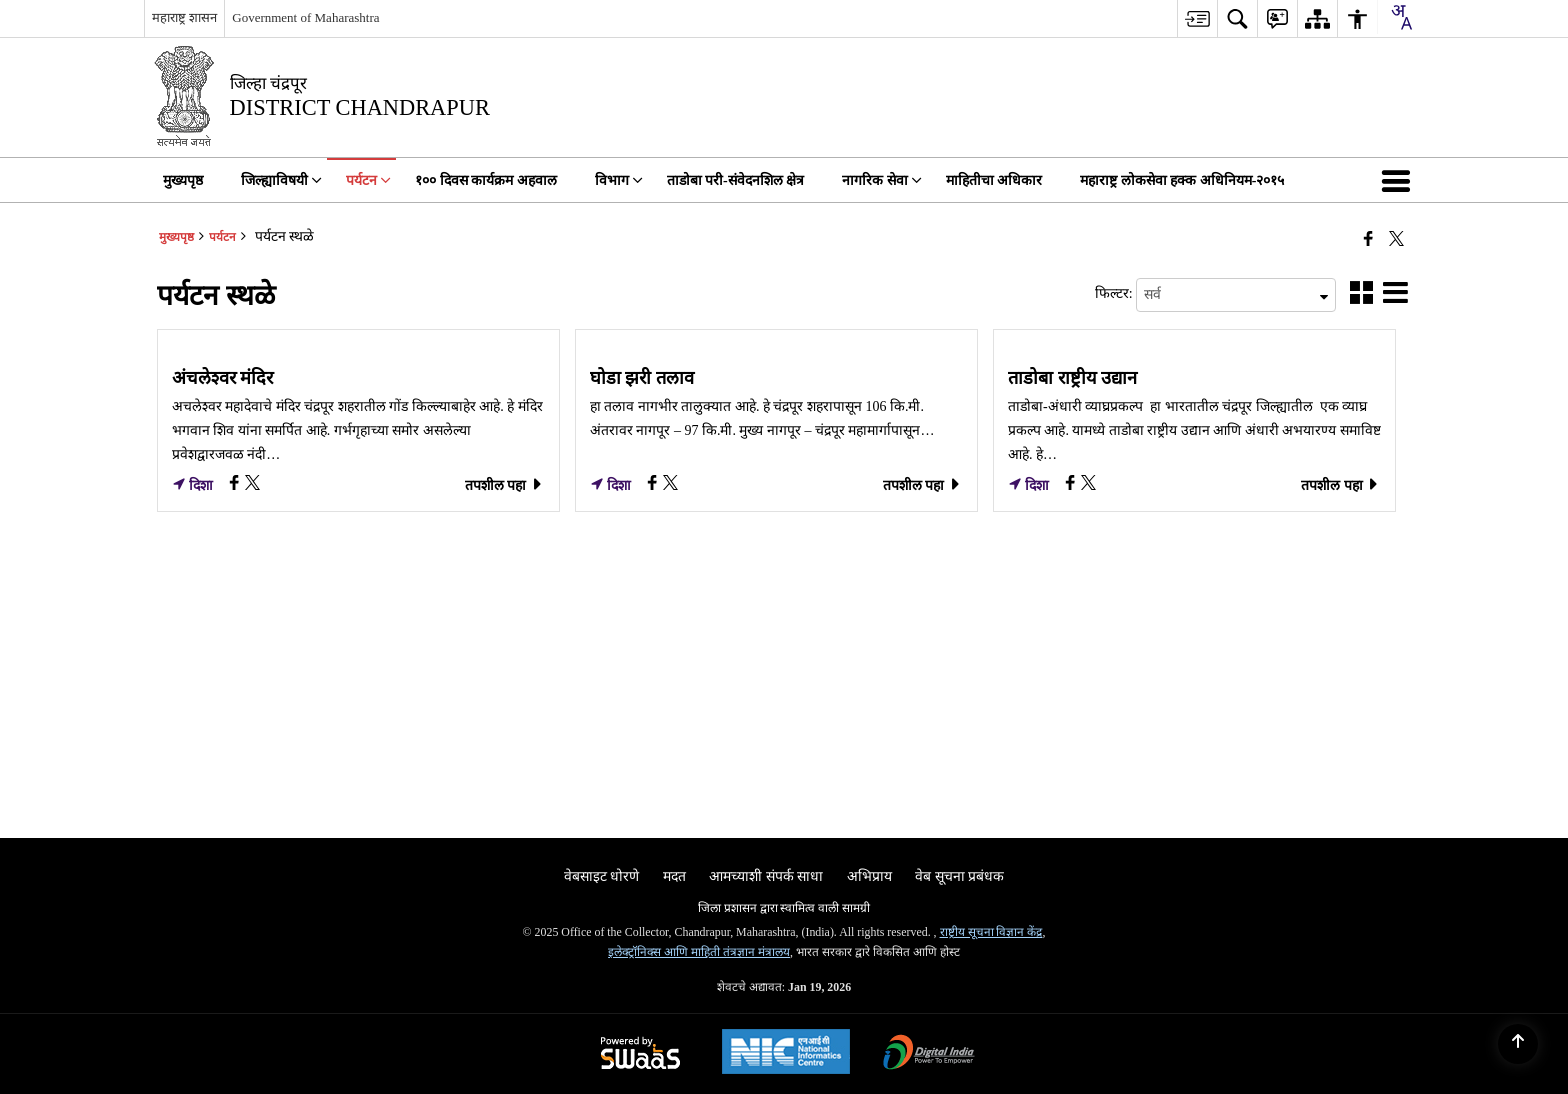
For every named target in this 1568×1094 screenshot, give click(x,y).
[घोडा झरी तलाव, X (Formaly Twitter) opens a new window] (670, 485)
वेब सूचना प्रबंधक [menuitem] (959, 876)
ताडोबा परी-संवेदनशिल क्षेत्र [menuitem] (736, 180)
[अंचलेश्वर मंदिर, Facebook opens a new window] (236, 485)
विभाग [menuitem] (619, 180)
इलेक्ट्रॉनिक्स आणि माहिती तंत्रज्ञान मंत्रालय (699, 952)
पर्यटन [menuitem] (368, 180)
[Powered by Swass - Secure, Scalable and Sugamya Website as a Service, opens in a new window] (640, 1054)
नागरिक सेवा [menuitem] (882, 180)
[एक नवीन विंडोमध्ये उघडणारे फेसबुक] (1368, 239)
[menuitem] (1197, 18)
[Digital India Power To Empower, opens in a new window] (929, 1054)
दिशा (193, 485)
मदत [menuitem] (674, 876)
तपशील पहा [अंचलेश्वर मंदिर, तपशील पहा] (504, 485)
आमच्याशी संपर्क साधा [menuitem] (766, 876)
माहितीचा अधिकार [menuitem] (994, 180)
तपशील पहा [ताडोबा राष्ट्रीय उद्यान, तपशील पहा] (1340, 485)
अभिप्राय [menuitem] (869, 876)
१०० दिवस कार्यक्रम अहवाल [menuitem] (486, 180)
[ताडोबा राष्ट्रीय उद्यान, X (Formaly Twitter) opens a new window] (1088, 485)
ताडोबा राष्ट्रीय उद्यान (1072, 378)
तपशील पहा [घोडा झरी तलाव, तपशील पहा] (922, 485)
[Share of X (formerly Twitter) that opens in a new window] (1396, 239)
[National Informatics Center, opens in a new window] (786, 1054)
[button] (1400, 180)
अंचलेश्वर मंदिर (223, 378)
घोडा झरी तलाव (642, 378)
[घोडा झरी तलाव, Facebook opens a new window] (654, 485)
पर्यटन (222, 237)
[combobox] (1401, 17)
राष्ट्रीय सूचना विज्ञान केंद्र (991, 932)
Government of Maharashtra (305, 17)
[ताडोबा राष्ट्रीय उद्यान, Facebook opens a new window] (1072, 485)
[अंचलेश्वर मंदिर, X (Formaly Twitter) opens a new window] (252, 485)
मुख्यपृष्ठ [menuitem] (183, 180)
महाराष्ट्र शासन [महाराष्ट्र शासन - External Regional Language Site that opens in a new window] (184, 17)
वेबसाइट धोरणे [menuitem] (602, 876)
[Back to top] (1518, 1044)
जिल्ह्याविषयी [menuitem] (281, 180)
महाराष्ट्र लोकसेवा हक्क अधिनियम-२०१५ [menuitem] (1182, 180)
